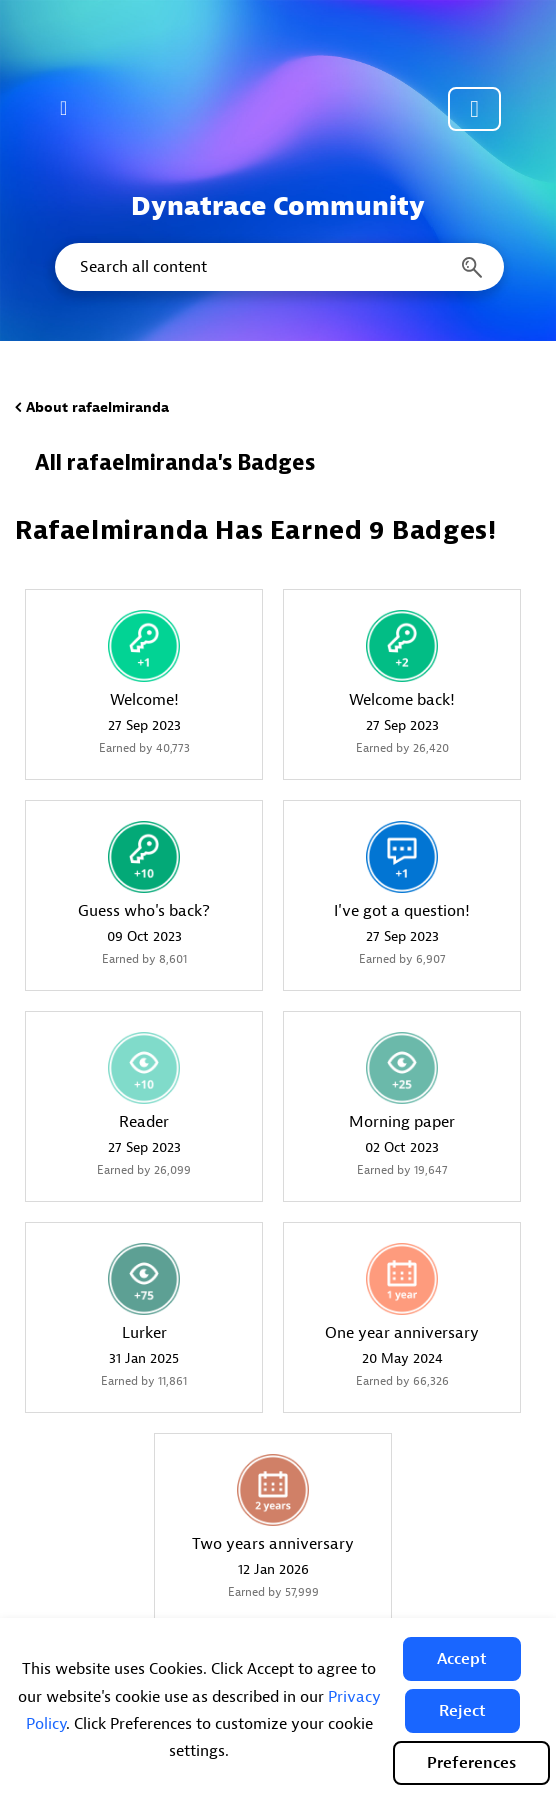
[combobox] (278, 267)
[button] (462, 1659)
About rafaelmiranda (97, 407)
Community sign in (474, 109)
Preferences (471, 1763)
